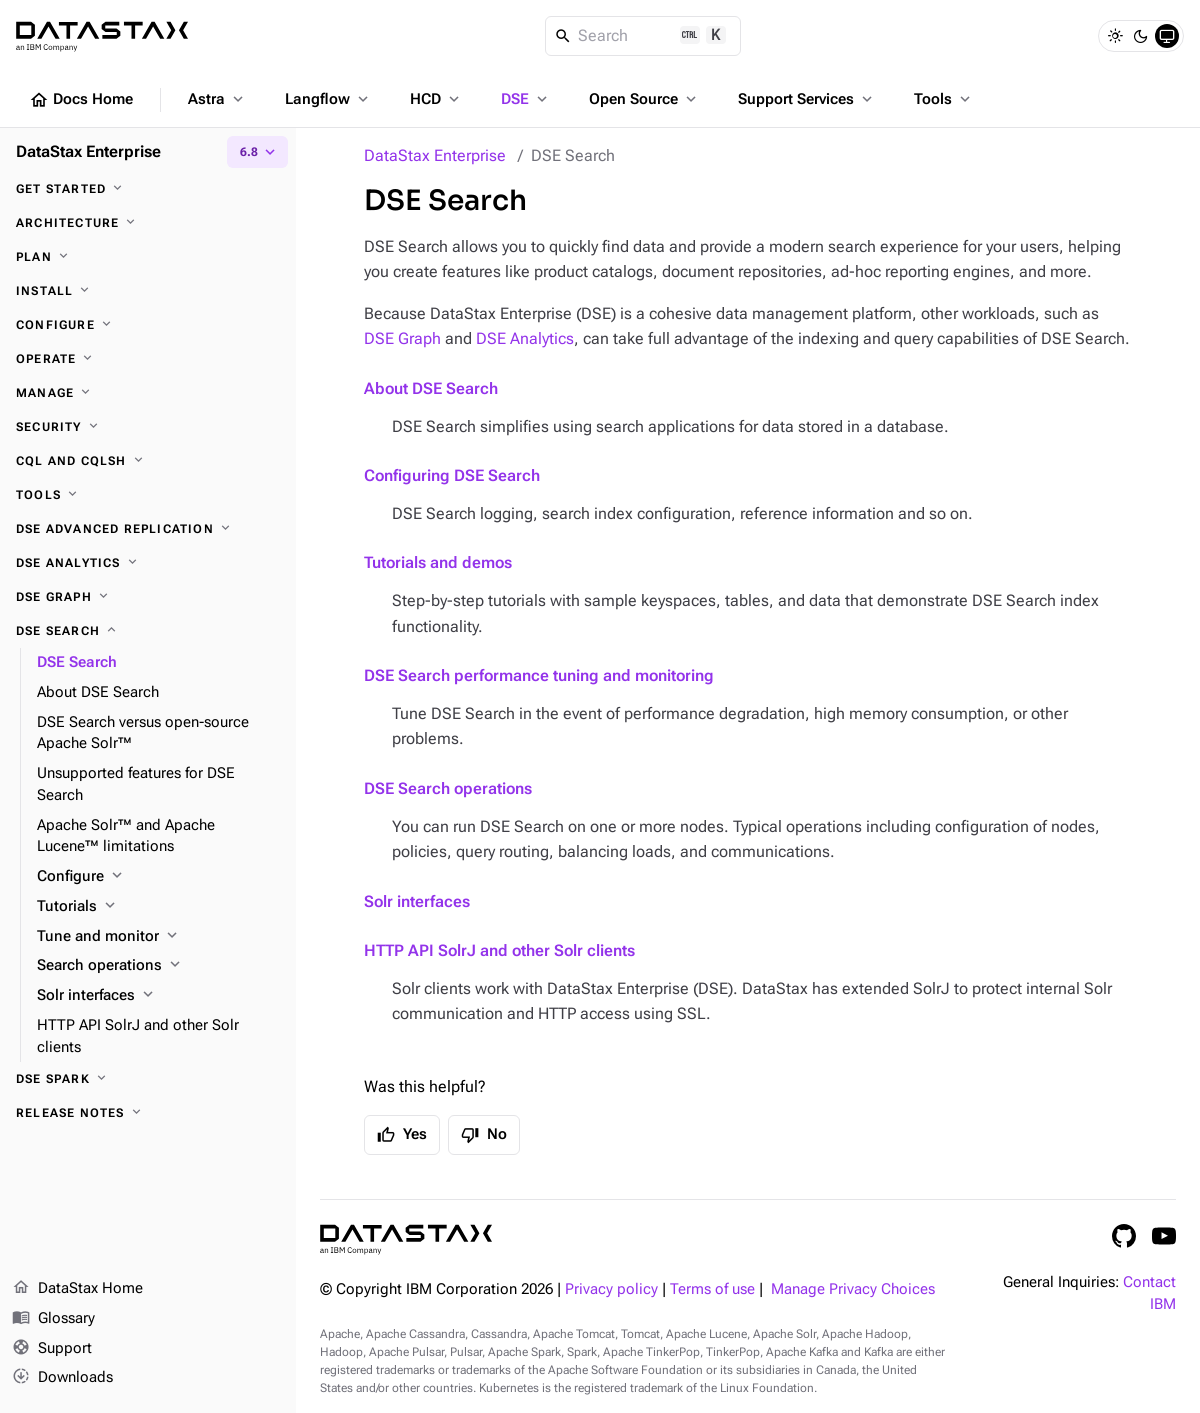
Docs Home (81, 100)
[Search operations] (158, 966)
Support (52, 1349)
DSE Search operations (448, 788)
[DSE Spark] (148, 1079)
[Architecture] (148, 223)
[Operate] (148, 359)
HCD (436, 99)
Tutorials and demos (438, 562)
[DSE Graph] (148, 597)
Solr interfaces (417, 901)
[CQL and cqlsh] (148, 461)
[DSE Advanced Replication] (148, 529)
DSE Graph (402, 338)
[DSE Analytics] (148, 563)
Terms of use (712, 1289)
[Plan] (148, 257)
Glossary (53, 1319)
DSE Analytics (525, 338)
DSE (526, 99)
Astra (217, 99)
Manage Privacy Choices (853, 1289)
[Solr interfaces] (158, 996)
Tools (944, 99)
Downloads (62, 1378)
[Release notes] (148, 1113)
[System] (1167, 36)
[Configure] (148, 325)
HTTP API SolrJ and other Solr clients (499, 950)
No (484, 1135)
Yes (402, 1135)
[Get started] (148, 189)
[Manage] (148, 393)
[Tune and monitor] (158, 937)
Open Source (644, 99)
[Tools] (148, 495)
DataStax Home (77, 1289)
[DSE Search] (148, 631)
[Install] (148, 291)
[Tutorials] (158, 907)
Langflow (328, 99)
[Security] (148, 427)
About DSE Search (431, 388)
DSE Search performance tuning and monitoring (539, 675)
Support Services (807, 99)
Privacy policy (611, 1289)
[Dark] (1141, 36)
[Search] (643, 36)
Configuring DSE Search (452, 475)
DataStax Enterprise (435, 155)
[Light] (1115, 36)
